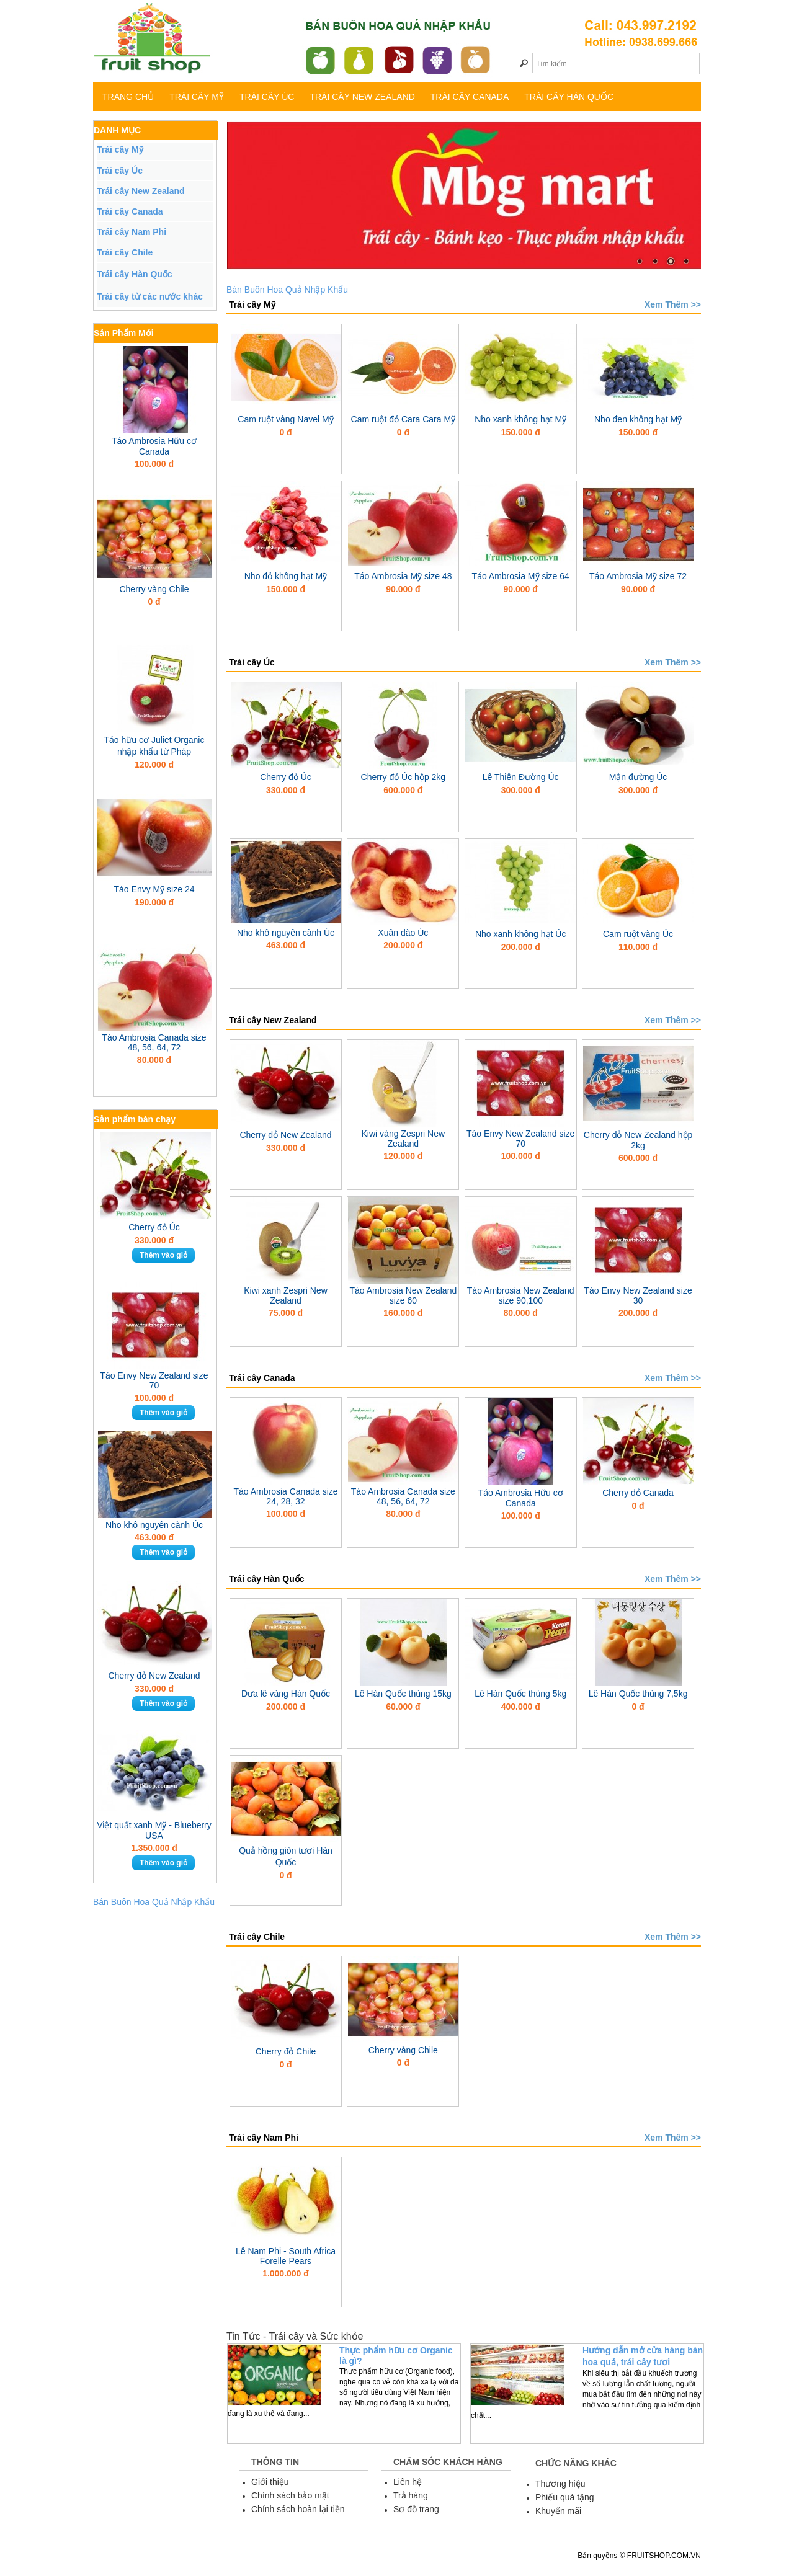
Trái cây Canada (469, 97)
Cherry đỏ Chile (286, 2051)
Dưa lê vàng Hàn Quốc (285, 1694)
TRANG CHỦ (128, 97)
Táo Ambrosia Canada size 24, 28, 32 (285, 1496)
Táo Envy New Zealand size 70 (154, 1380)
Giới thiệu (270, 2482)
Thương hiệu (560, 2484)
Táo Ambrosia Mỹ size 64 (520, 576)
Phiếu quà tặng (564, 2497)
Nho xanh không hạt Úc (520, 934)
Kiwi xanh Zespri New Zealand (286, 1295)
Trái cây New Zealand (362, 97)
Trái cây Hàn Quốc (568, 97)
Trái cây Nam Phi (131, 232)
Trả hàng (410, 2495)
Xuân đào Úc (403, 933)
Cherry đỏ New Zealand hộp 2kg (638, 1140)
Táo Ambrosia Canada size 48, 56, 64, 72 (154, 1042)
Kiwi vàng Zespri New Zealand (403, 1138)
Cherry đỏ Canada (638, 1493)
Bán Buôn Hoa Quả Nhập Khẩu (154, 1902)
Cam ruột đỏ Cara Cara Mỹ (403, 419)
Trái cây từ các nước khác (150, 296)
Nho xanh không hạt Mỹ (520, 419)
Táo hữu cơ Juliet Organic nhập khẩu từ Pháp (154, 746)
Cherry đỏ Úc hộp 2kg (403, 777)
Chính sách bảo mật (290, 2495)
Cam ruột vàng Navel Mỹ (285, 419)
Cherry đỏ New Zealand (154, 1676)
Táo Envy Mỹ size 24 (154, 889)
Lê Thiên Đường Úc (521, 777)
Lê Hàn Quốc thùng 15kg (403, 1694)
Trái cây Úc (266, 97)
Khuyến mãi (558, 2511)
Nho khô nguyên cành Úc (154, 1525)
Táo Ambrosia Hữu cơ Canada (154, 446)
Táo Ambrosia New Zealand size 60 (403, 1295)
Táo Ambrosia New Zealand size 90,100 (520, 1295)
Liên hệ (407, 2482)
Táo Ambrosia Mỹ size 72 (638, 576)
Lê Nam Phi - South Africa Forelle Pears (286, 2256)
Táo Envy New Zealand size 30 (638, 1295)
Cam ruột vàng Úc (638, 934)
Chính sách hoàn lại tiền (298, 2509)
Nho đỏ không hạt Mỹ (286, 576)
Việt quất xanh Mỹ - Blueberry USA (154, 1830)
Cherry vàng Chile (154, 589)
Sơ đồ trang (416, 2509)
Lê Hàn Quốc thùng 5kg (520, 1694)
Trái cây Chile (125, 252)
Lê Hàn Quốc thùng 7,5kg (638, 1694)
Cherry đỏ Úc (154, 1227)
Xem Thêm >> (673, 304)
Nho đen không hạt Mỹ (638, 419)
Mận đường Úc (638, 777)
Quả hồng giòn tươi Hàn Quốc (285, 1856)
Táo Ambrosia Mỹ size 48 (403, 576)
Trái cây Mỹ (196, 97)
